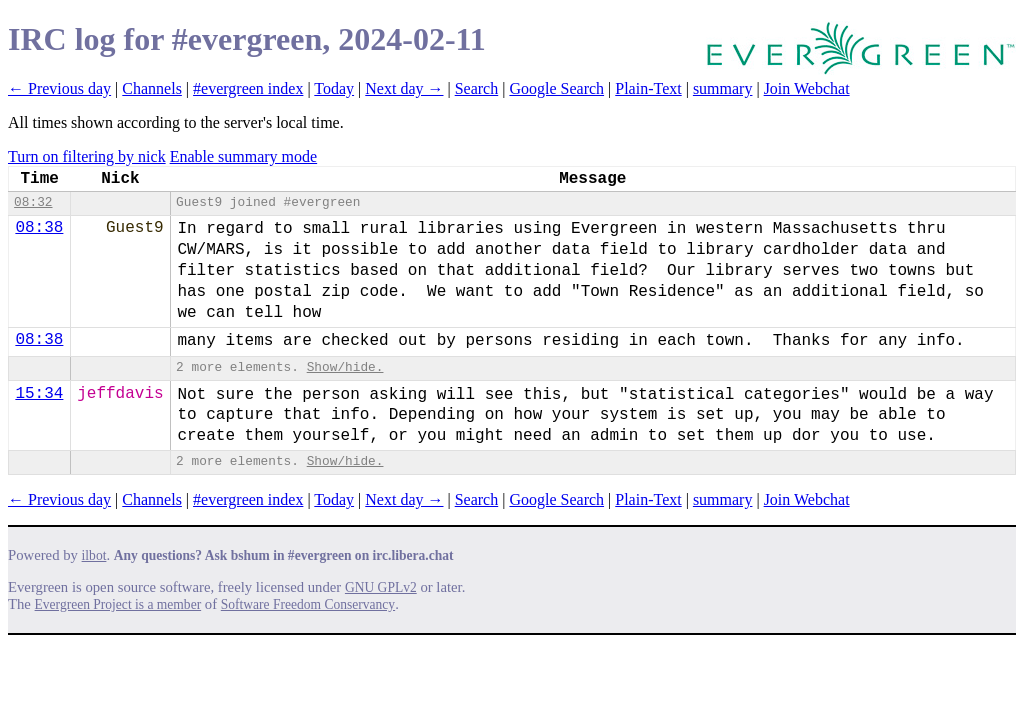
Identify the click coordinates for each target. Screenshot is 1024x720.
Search (477, 88)
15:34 (39, 394)
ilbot (94, 555)
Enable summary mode (244, 156)
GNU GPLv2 (381, 587)
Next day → (404, 88)
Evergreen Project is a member (118, 604)
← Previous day (59, 88)
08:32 (33, 202)
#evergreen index (248, 88)
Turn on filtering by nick (87, 156)
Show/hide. (345, 367)
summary (723, 88)
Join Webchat (807, 88)
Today (334, 88)
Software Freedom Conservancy (308, 604)
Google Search (556, 88)
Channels (152, 88)
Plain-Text (648, 88)
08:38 (39, 228)
